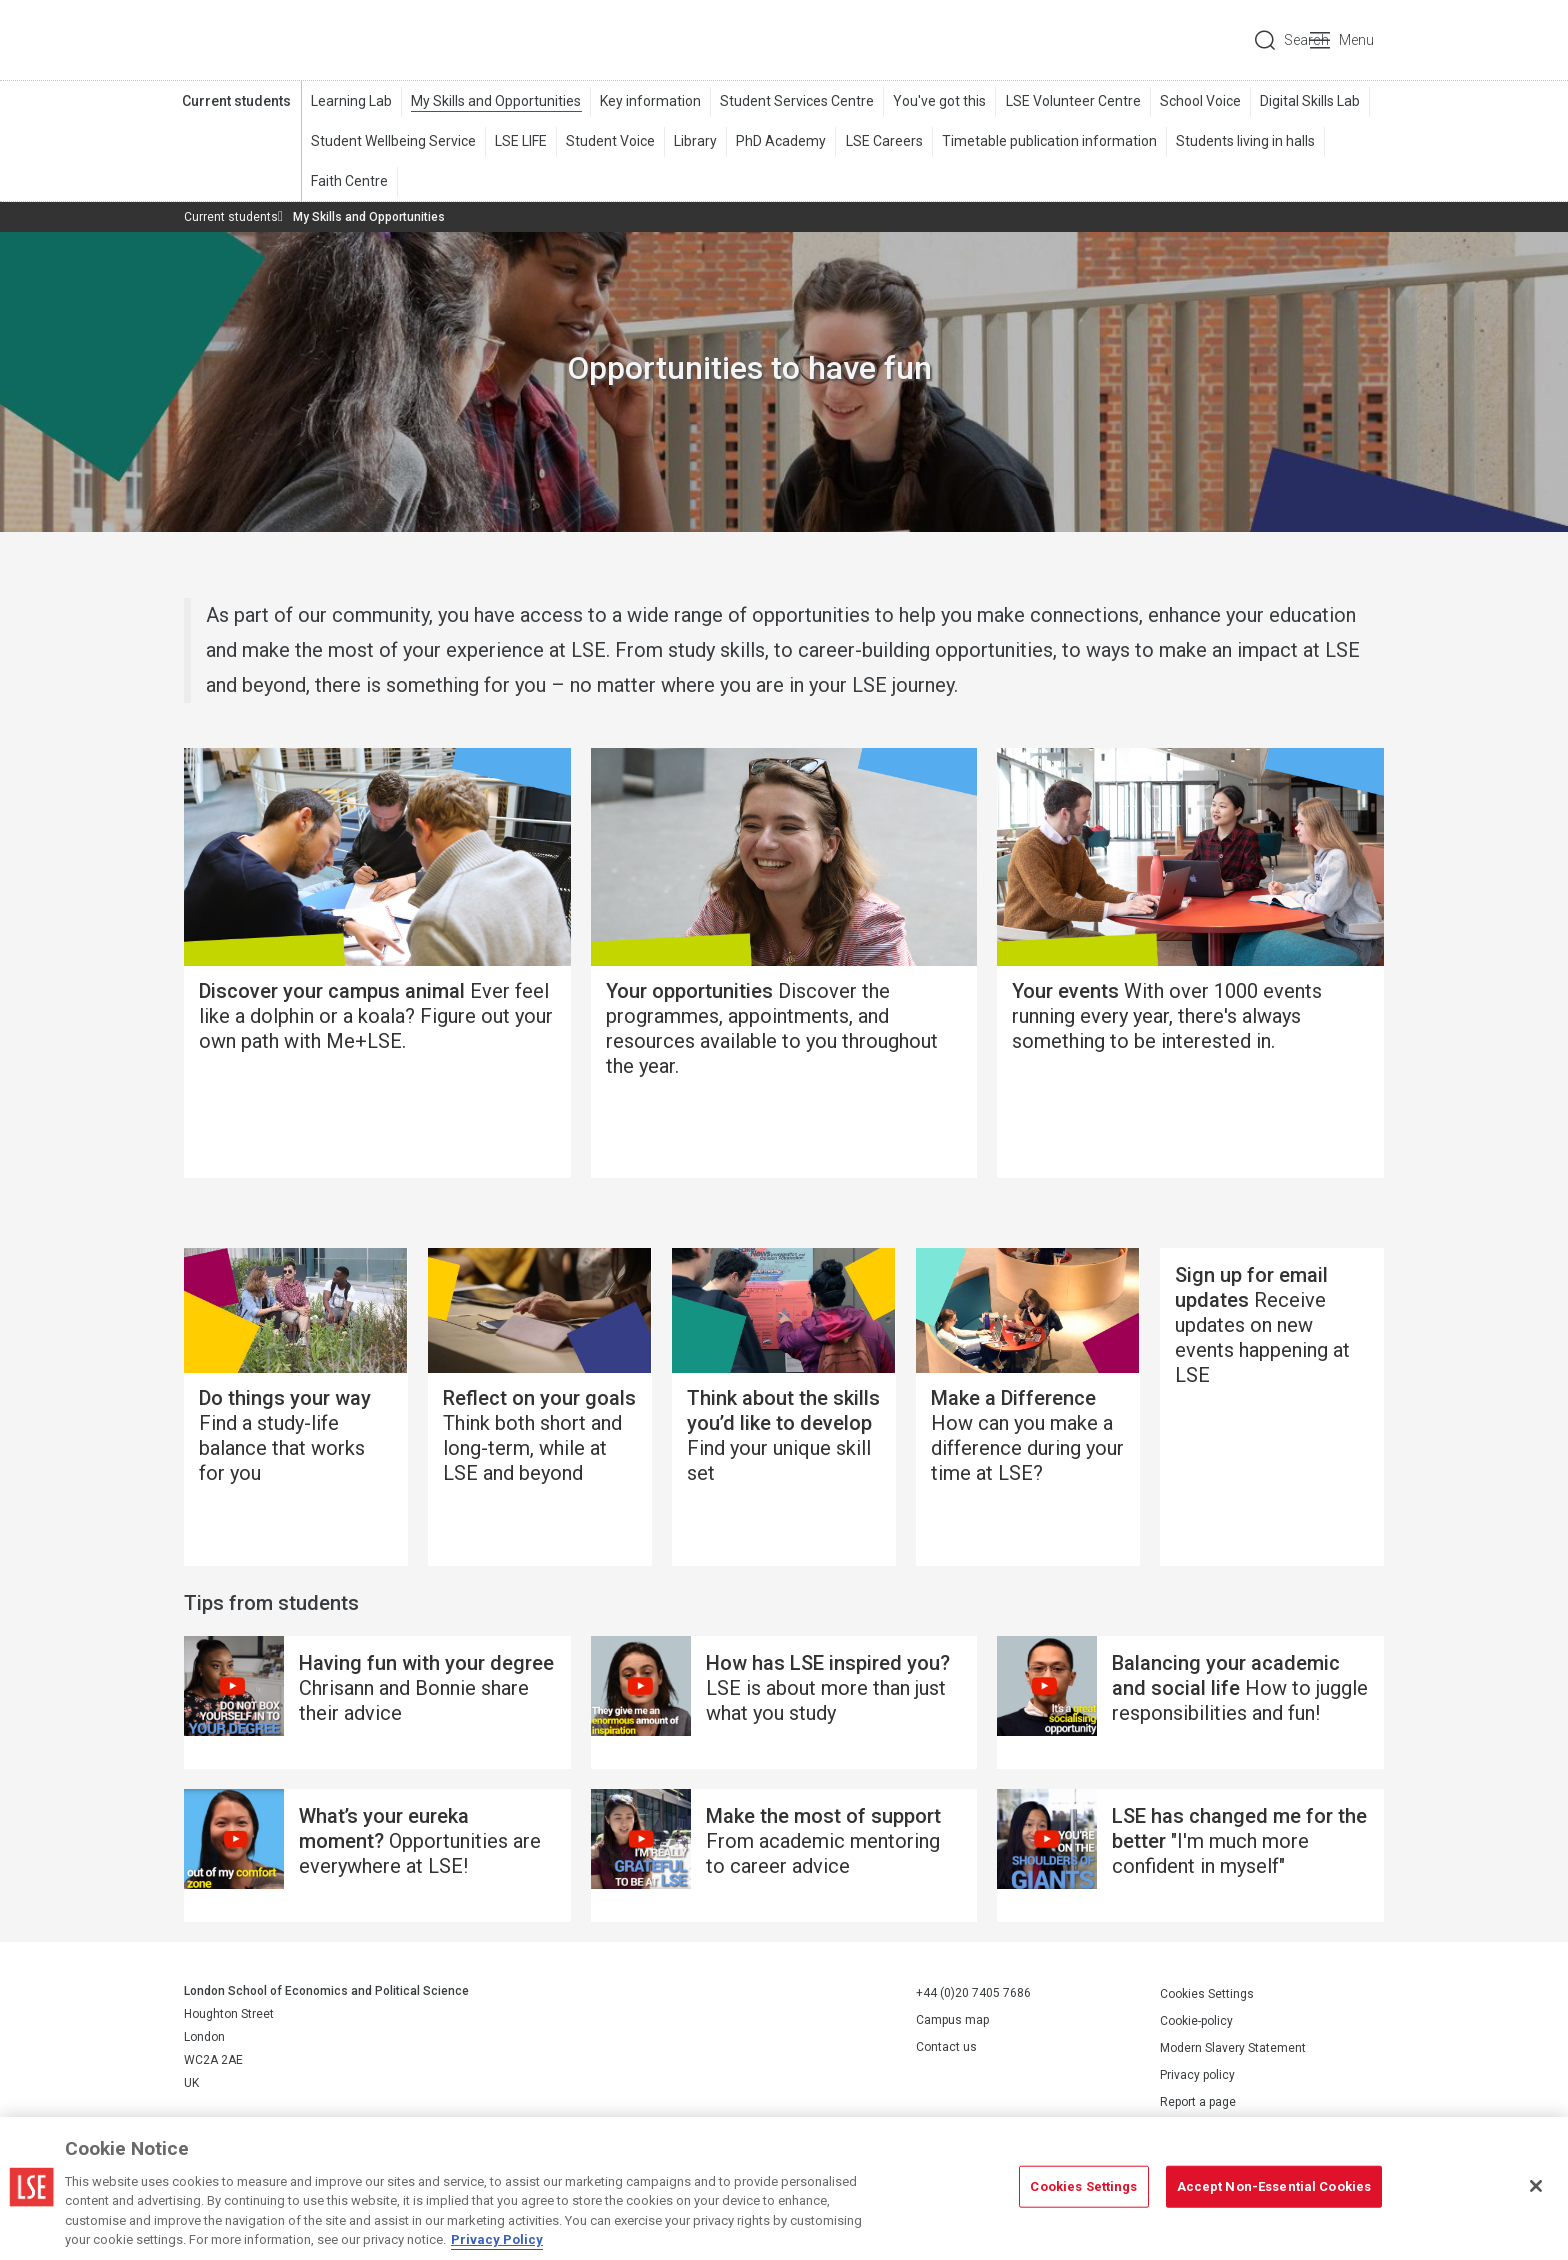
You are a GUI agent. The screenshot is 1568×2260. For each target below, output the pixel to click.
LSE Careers (883, 141)
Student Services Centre (797, 101)
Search (1247, 40)
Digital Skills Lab (1309, 101)
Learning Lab (351, 101)
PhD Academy (781, 141)
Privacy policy (1197, 2075)
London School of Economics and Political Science (268, 40)
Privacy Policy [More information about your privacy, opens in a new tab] (497, 2239)
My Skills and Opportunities (496, 101)
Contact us (946, 2048)
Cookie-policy (1196, 2021)
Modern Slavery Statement (1233, 2048)
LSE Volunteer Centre (1072, 101)
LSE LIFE (521, 141)
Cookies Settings (1207, 1994)
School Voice (1199, 101)
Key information (650, 101)
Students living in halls (1244, 141)
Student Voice (610, 141)
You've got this (939, 101)
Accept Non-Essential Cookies (1274, 2186)
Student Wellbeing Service (393, 141)
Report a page (1198, 2102)
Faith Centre (349, 181)
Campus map (952, 2021)
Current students (236, 101)
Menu (1356, 40)
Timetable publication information (1048, 141)
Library (695, 141)
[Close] (1536, 2186)
